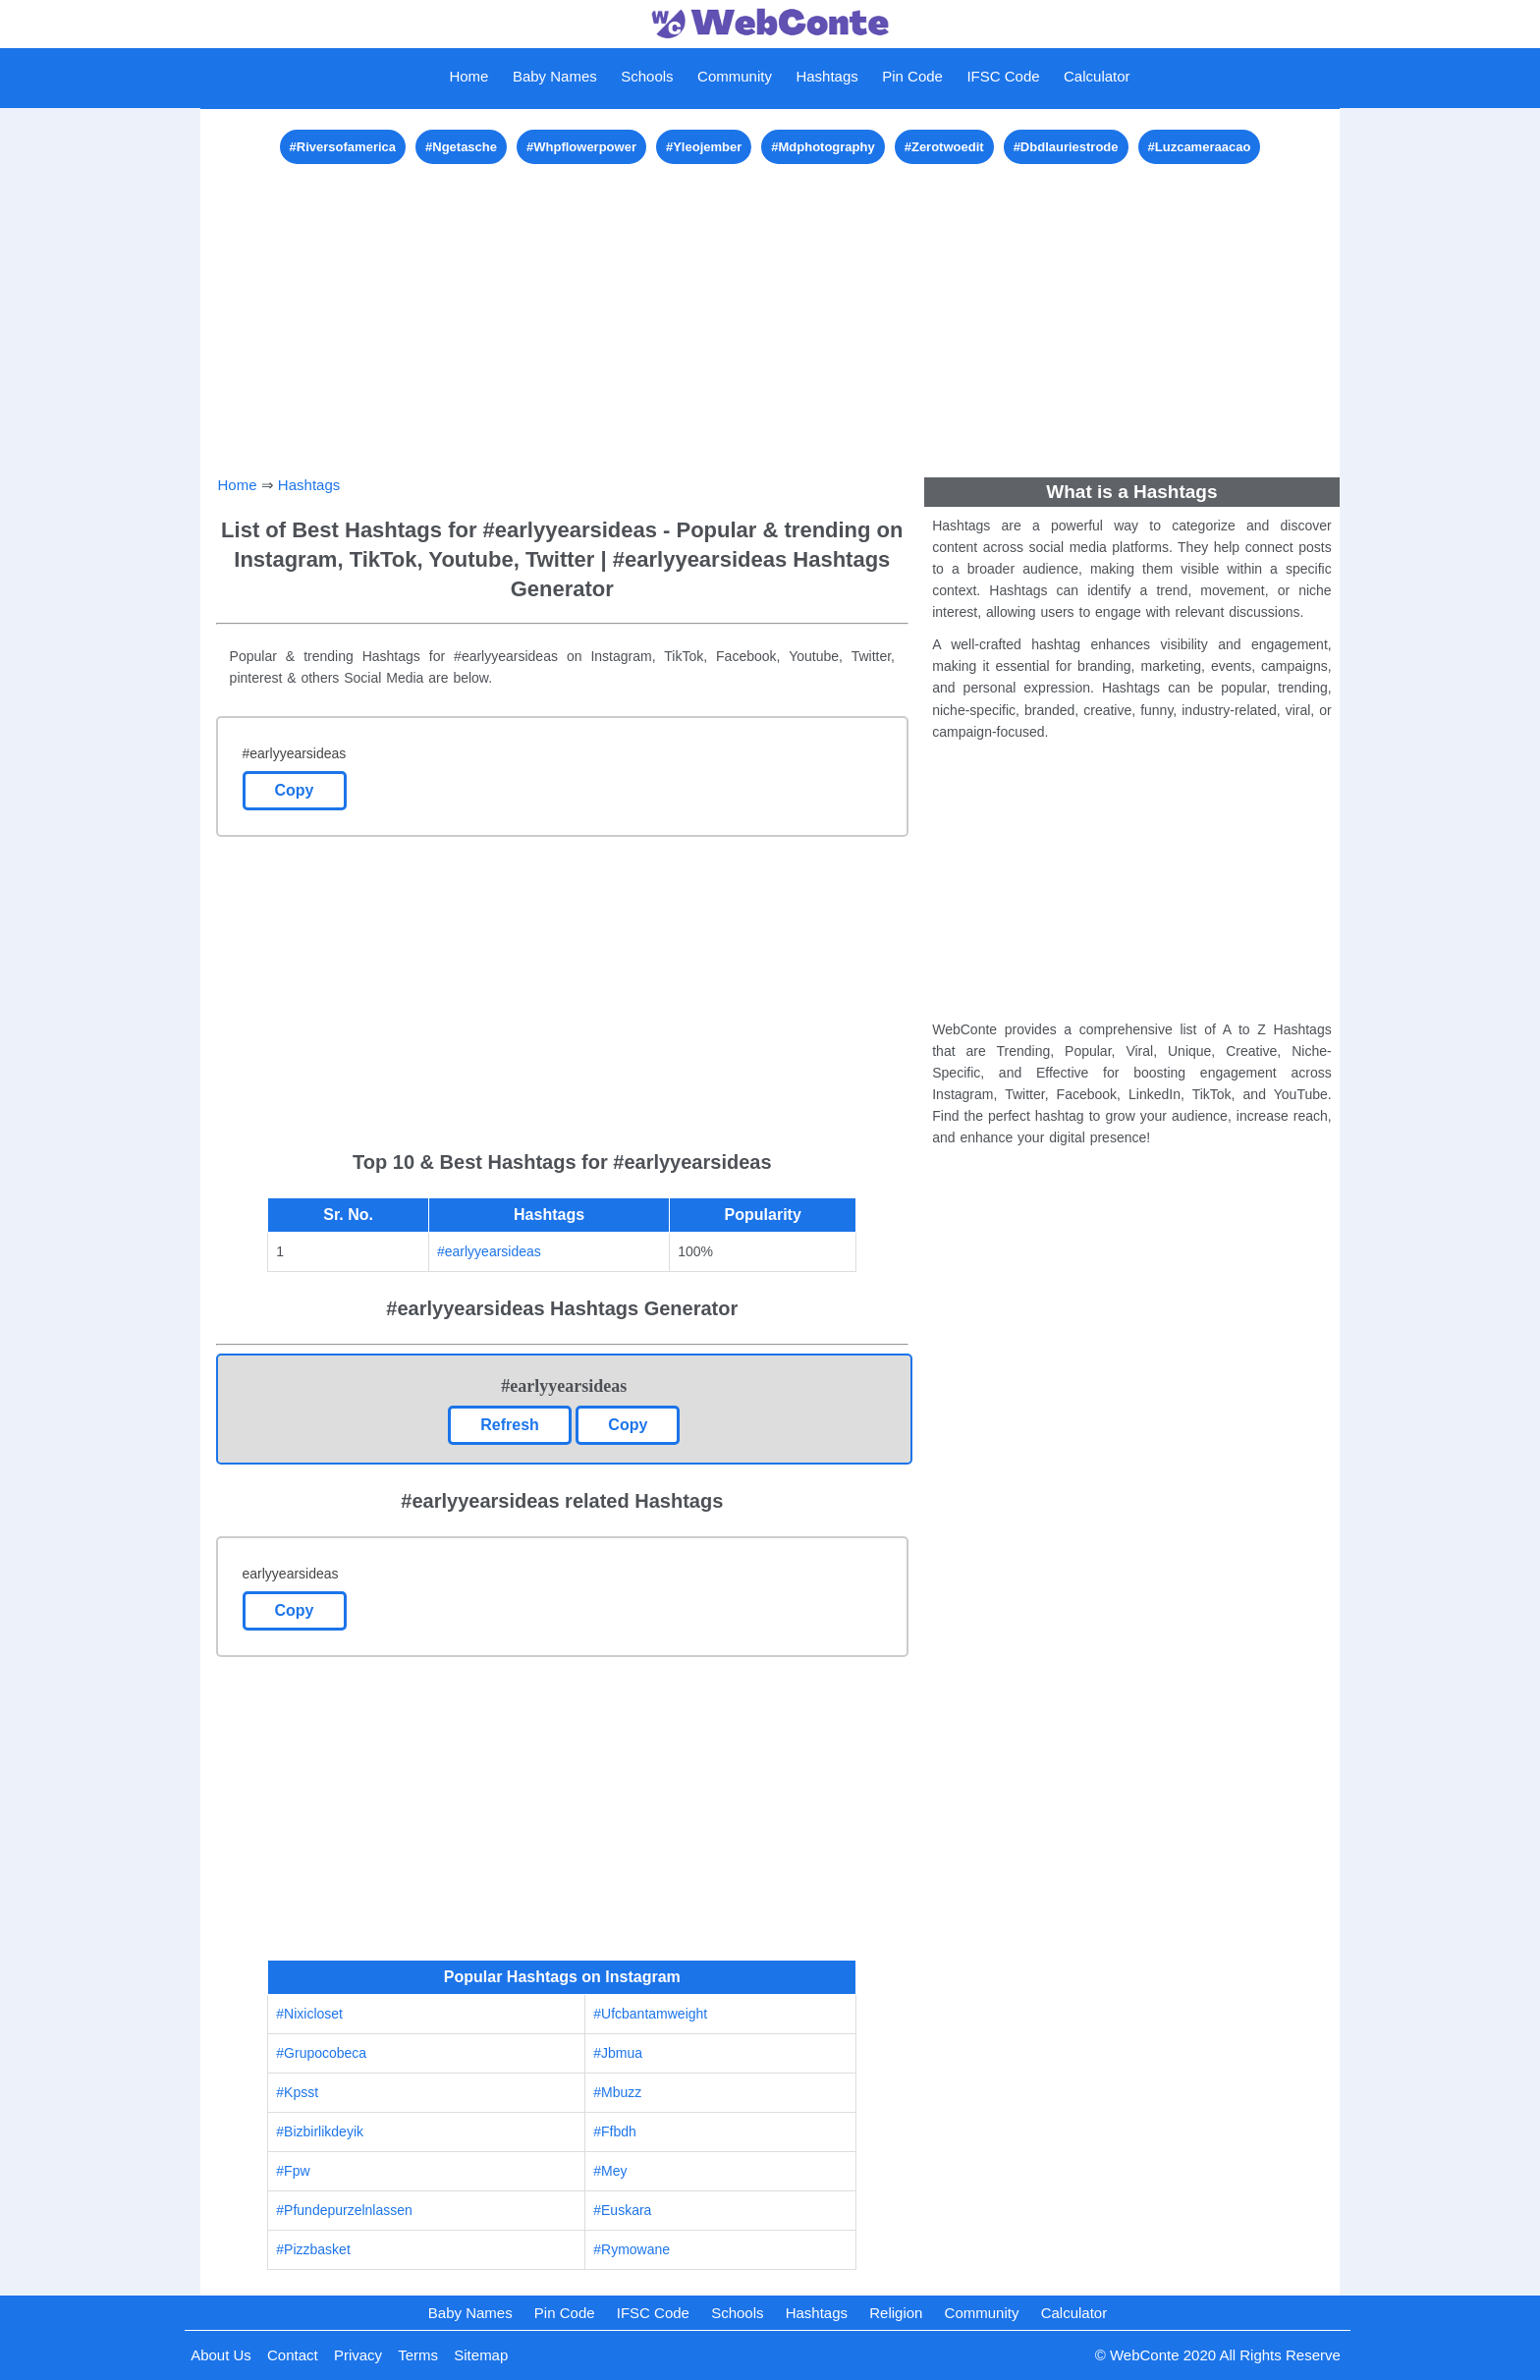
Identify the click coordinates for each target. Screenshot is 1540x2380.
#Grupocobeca (321, 2053)
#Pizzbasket (313, 2249)
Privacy (358, 2355)
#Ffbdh (614, 2131)
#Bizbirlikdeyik (319, 2131)
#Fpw (292, 2171)
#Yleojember (704, 146)
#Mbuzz (617, 2092)
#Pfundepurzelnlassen (344, 2210)
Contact (292, 2355)
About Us (221, 2355)
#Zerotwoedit (944, 146)
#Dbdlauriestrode (1066, 146)
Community (734, 76)
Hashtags (826, 76)
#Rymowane (631, 2249)
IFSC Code (1002, 76)
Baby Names (555, 76)
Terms (418, 2355)
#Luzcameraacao (1199, 146)
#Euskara (622, 2210)
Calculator (1097, 76)
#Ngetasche (461, 146)
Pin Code (912, 76)
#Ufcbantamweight (650, 2013)
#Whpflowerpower (581, 146)
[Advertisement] (770, 306)
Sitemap (481, 2355)
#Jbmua (617, 2053)
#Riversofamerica (343, 146)
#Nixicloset (309, 2013)
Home (468, 76)
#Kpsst (297, 2092)
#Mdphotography (822, 146)
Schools (647, 76)
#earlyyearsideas (489, 1251)
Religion (895, 2312)
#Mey (610, 2171)
